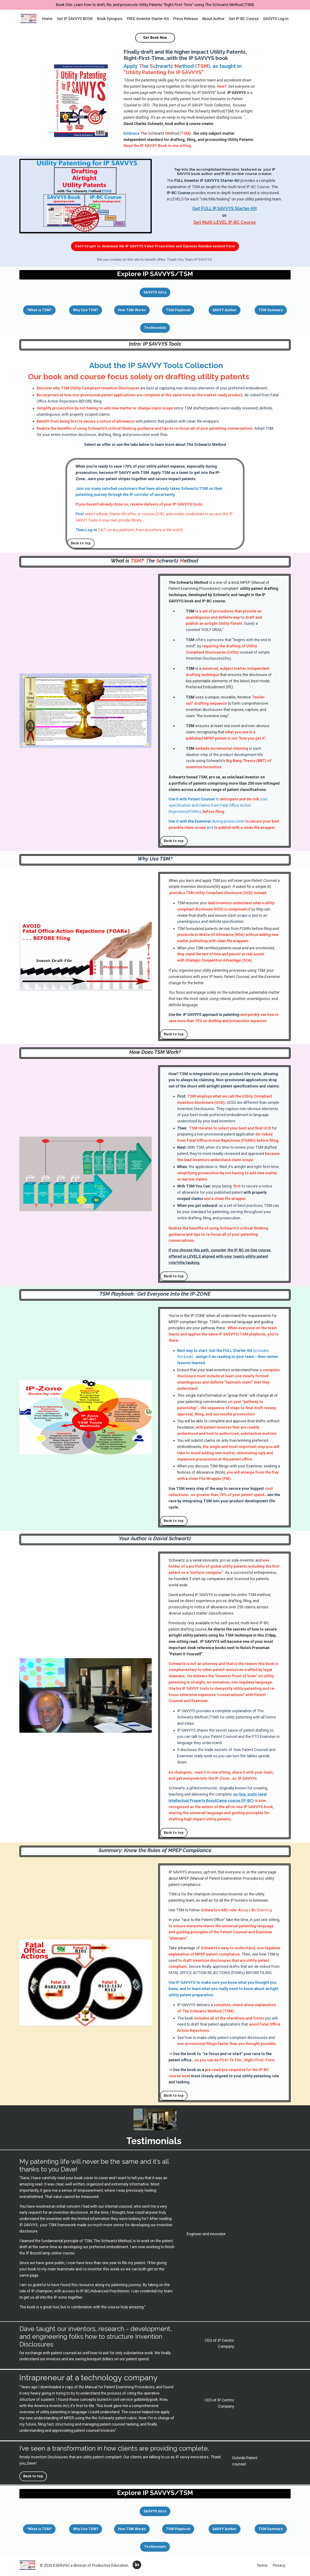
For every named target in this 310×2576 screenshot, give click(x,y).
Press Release (185, 18)
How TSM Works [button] (132, 310)
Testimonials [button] (155, 328)
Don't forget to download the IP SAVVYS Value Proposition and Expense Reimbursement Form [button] (155, 246)
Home (47, 18)
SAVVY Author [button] (224, 310)
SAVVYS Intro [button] (155, 292)
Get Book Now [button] (155, 38)
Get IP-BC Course (244, 18)
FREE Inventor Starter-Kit (148, 18)
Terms (262, 2565)
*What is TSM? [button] (39, 310)
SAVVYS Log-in (275, 18)
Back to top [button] (81, 543)
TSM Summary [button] (271, 310)
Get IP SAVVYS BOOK (75, 18)
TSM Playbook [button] (178, 310)
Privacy (279, 2565)
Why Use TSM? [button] (85, 310)
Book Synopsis (109, 18)
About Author (213, 18)
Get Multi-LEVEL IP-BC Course (224, 222)
